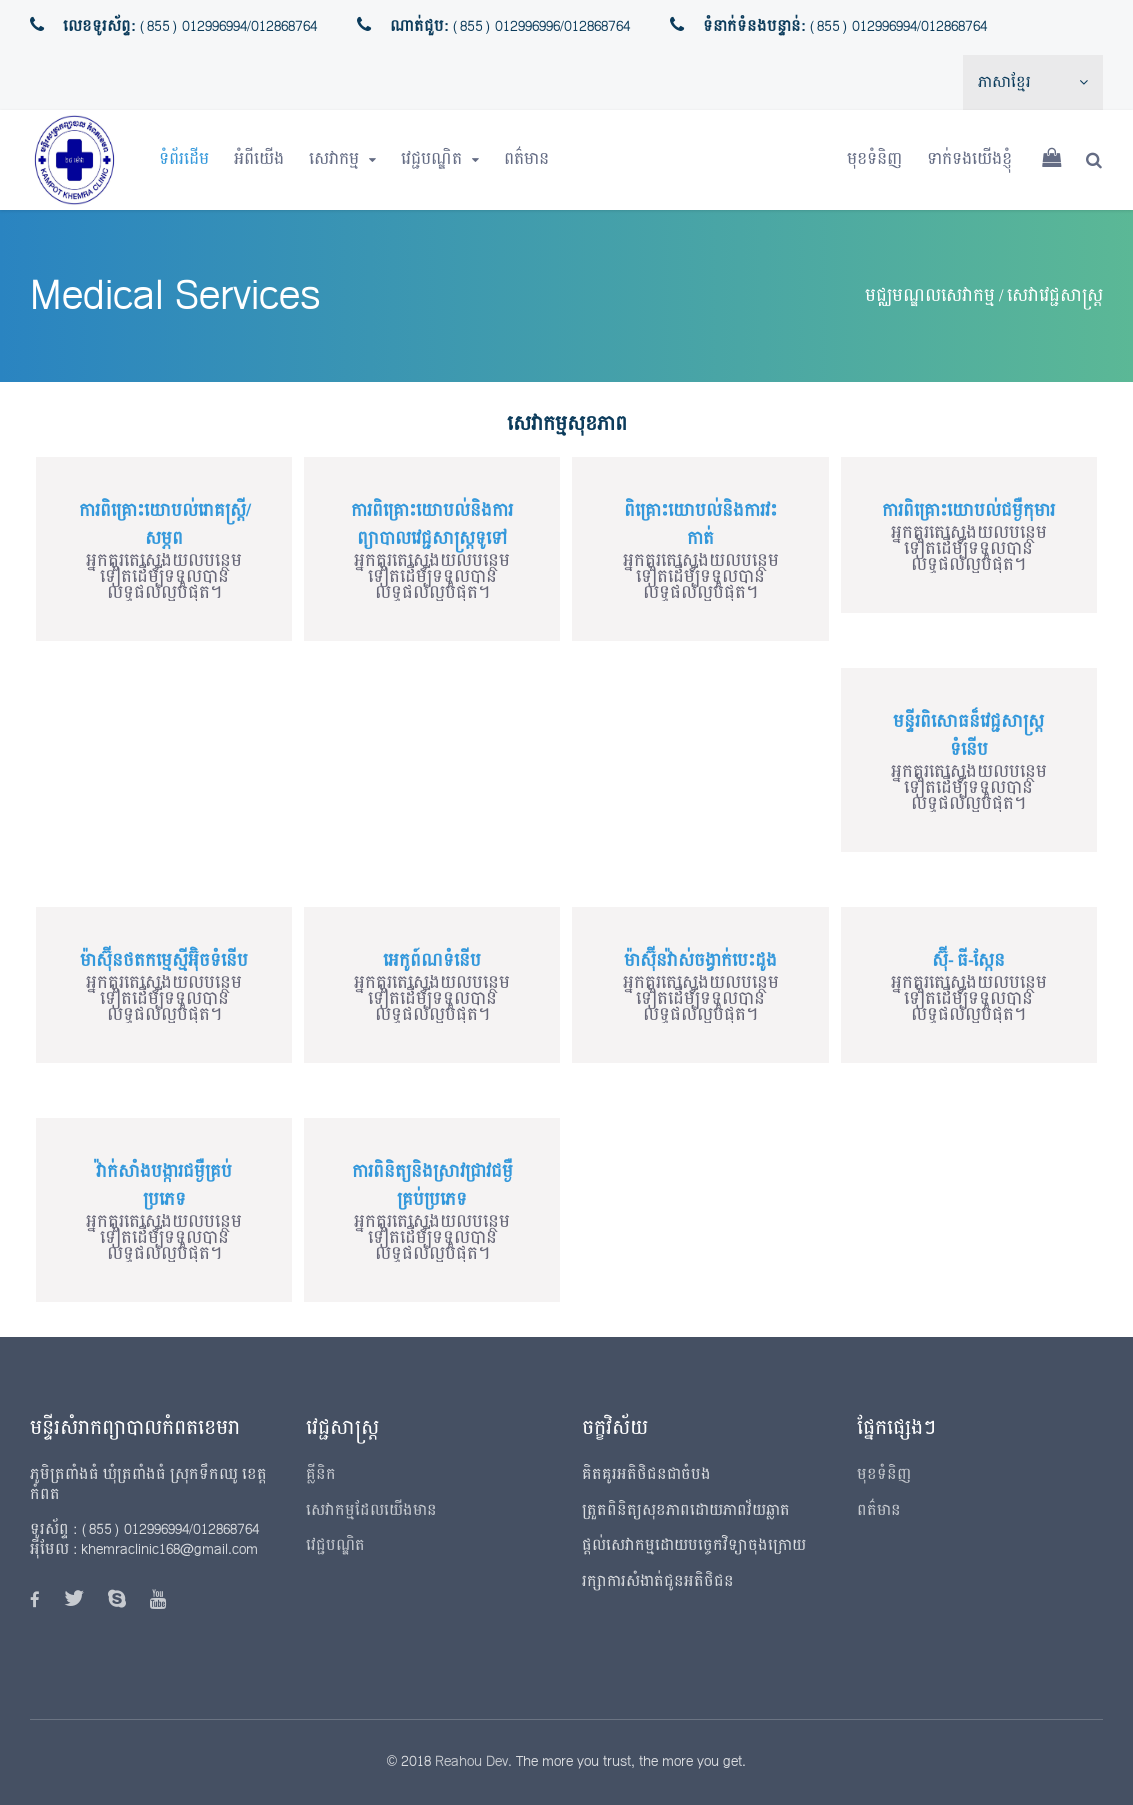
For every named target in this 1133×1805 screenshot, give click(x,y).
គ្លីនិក (321, 1474)
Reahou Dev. (473, 1761)
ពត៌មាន (526, 159)
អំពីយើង (259, 159)
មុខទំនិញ (874, 159)
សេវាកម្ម (334, 159)
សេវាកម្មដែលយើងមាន (371, 1510)
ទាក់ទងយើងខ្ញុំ (969, 159)
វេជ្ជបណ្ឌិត (431, 159)
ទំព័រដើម (184, 159)
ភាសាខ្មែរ (1004, 82)
